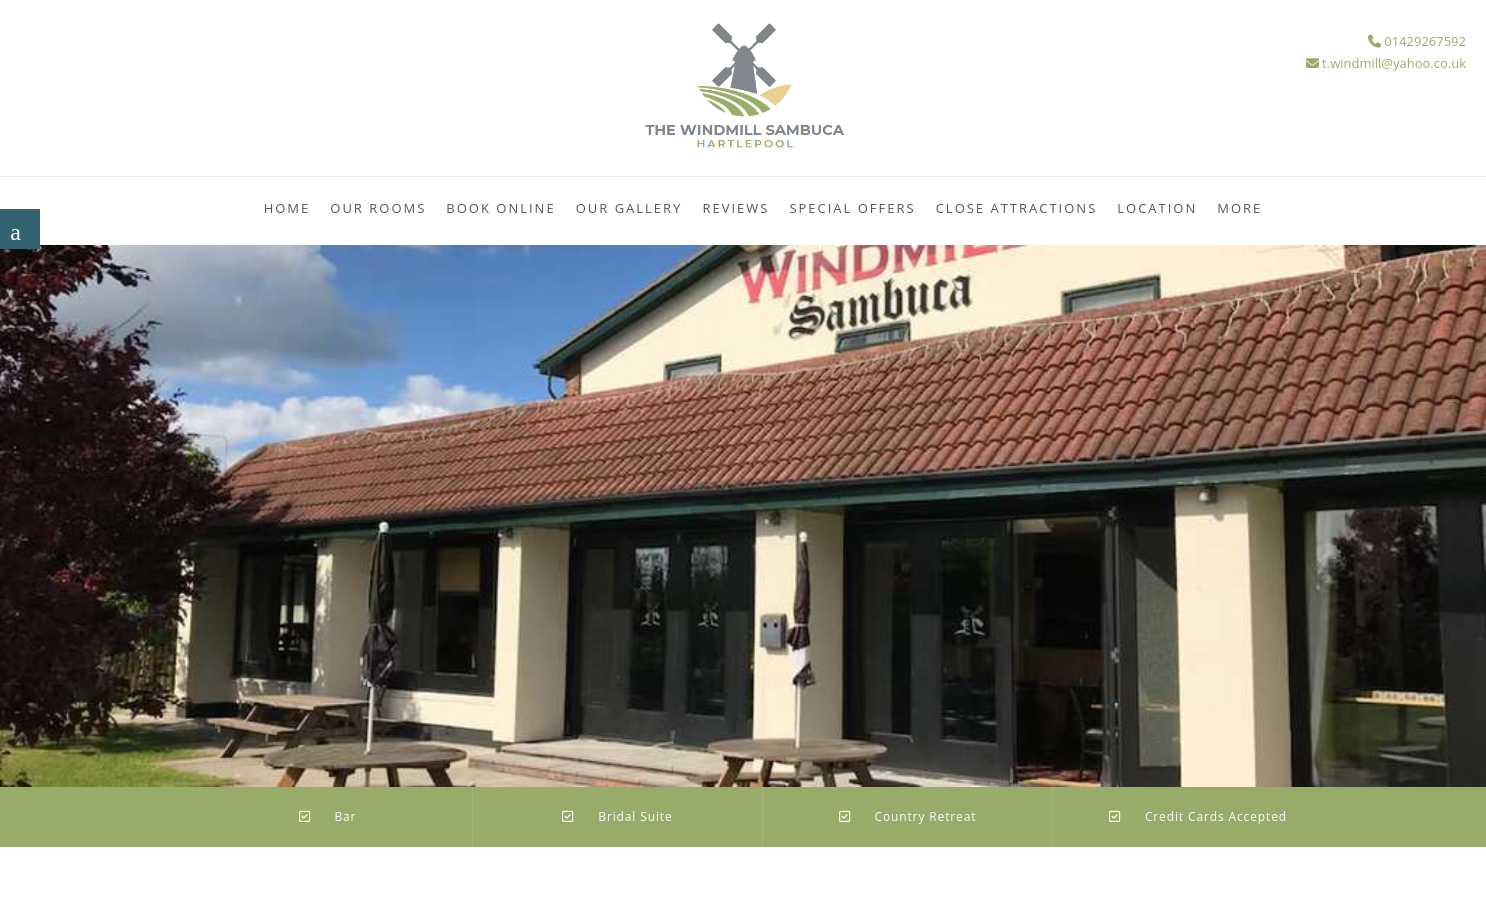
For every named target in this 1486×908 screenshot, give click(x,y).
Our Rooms (378, 208)
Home (287, 208)
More (1239, 208)
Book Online (500, 208)
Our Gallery (629, 208)
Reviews (735, 208)
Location (1157, 208)
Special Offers (852, 208)
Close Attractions (1017, 208)
